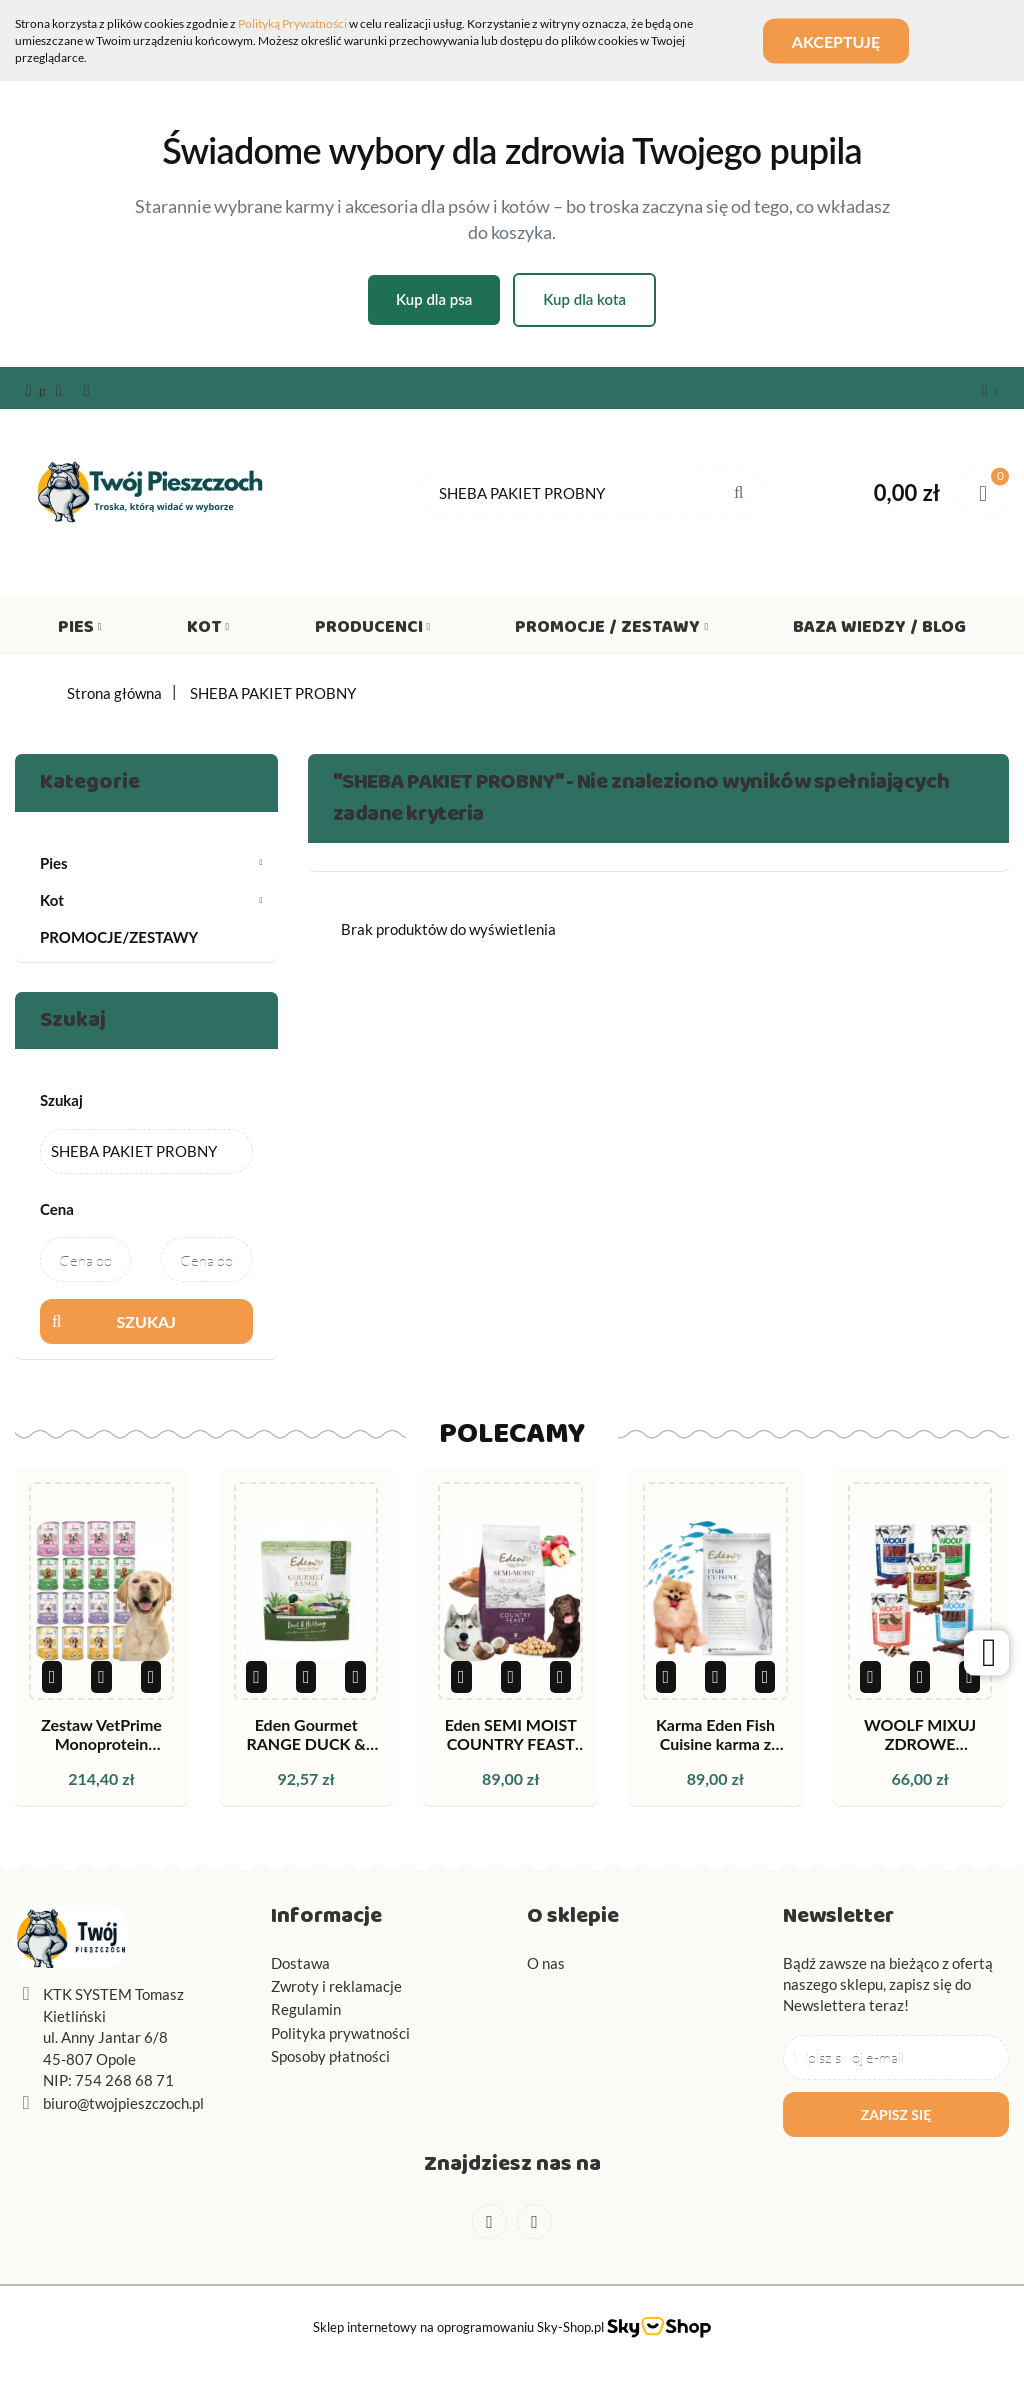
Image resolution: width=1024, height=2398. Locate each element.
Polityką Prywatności (292, 23)
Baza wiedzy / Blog (879, 631)
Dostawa (300, 1963)
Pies (80, 631)
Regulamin (306, 2009)
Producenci (373, 631)
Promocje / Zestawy (611, 631)
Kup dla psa (434, 299)
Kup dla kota (584, 299)
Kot (208, 631)
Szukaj (146, 1321)
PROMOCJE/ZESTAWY (119, 937)
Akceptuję (837, 40)
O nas (546, 1963)
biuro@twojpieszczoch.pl (123, 2103)
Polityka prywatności (340, 2033)
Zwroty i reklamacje (336, 1986)
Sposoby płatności (330, 2056)
